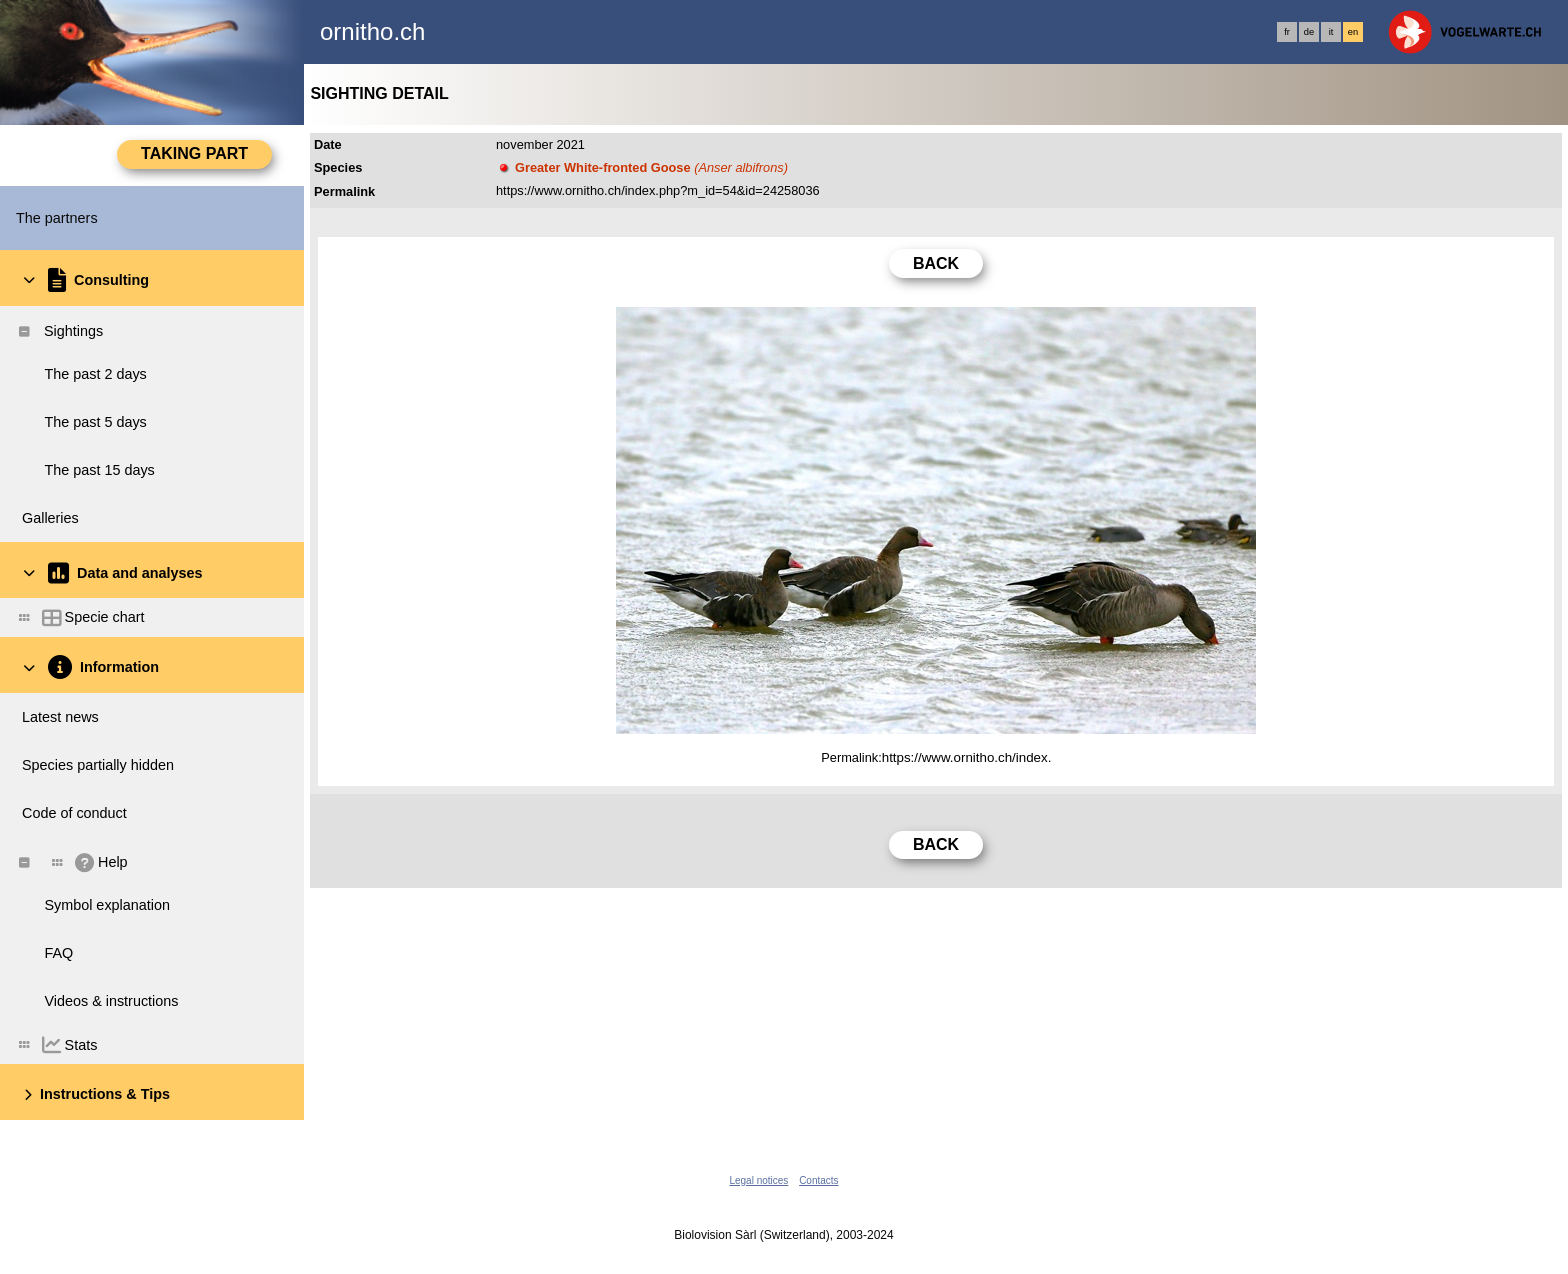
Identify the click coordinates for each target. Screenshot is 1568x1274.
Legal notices (758, 1180)
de (1309, 32)
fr (1287, 32)
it (1331, 32)
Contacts (818, 1180)
